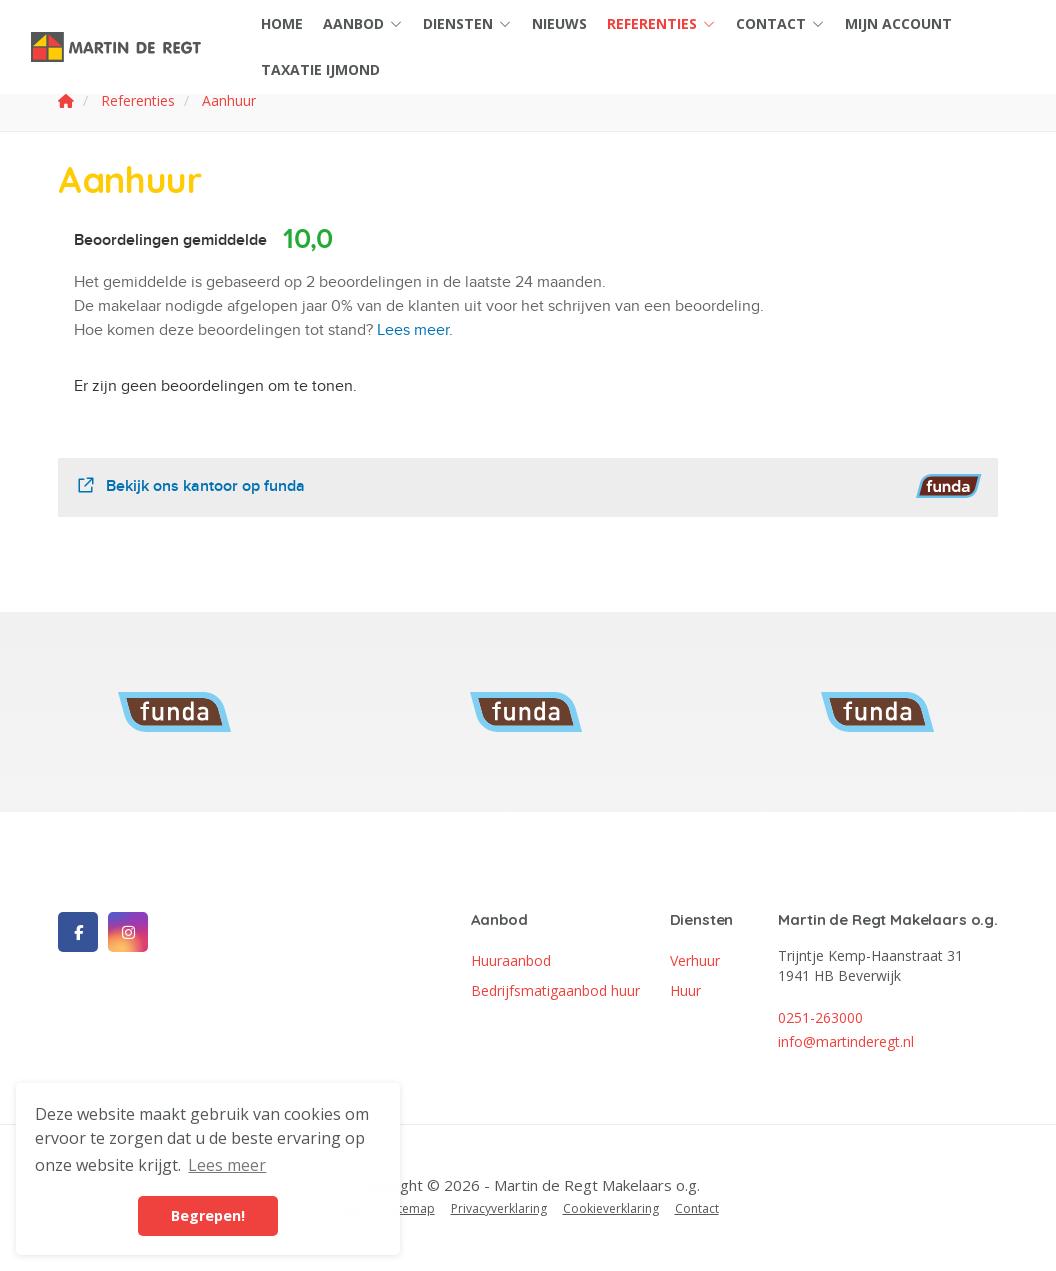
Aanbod (363, 23)
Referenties (661, 23)
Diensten (467, 23)
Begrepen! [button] (208, 1215)
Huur (685, 990)
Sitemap (412, 1208)
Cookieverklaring (611, 1208)
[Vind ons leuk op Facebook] (78, 932)
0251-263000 (820, 1017)
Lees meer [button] (227, 1165)
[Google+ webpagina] (128, 932)
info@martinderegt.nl (846, 1041)
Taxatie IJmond (320, 69)
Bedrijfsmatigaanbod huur (555, 990)
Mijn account (898, 23)
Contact (780, 23)
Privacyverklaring (499, 1208)
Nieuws (559, 23)
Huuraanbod (511, 960)
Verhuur (695, 960)
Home (282, 23)
